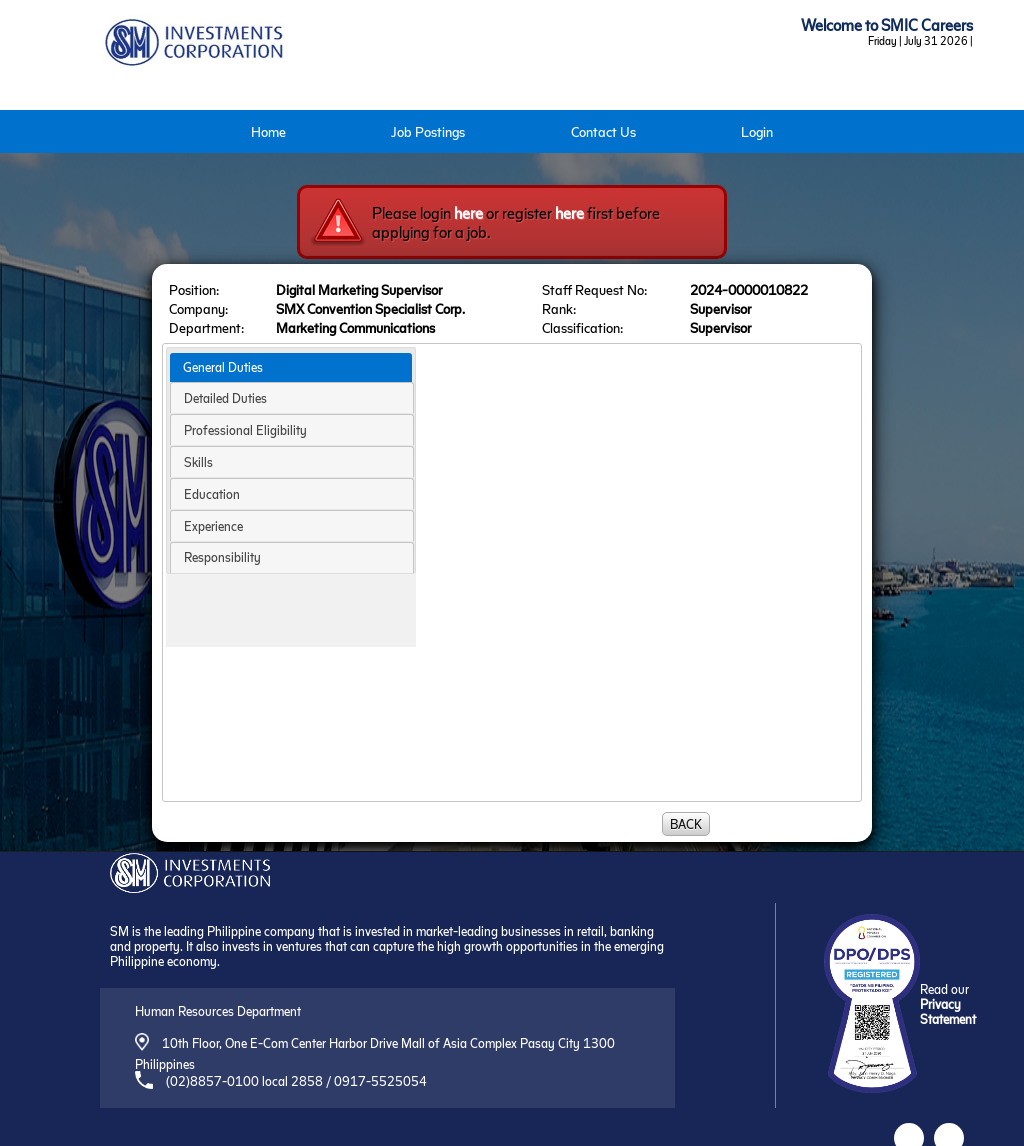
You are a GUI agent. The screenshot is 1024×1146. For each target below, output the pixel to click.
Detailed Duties (225, 397)
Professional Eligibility (245, 429)
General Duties (223, 366)
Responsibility (222, 556)
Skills (198, 461)
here (468, 212)
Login (757, 131)
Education (212, 493)
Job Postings (428, 131)
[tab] (291, 368)
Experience (213, 525)
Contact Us (603, 131)
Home (268, 131)
